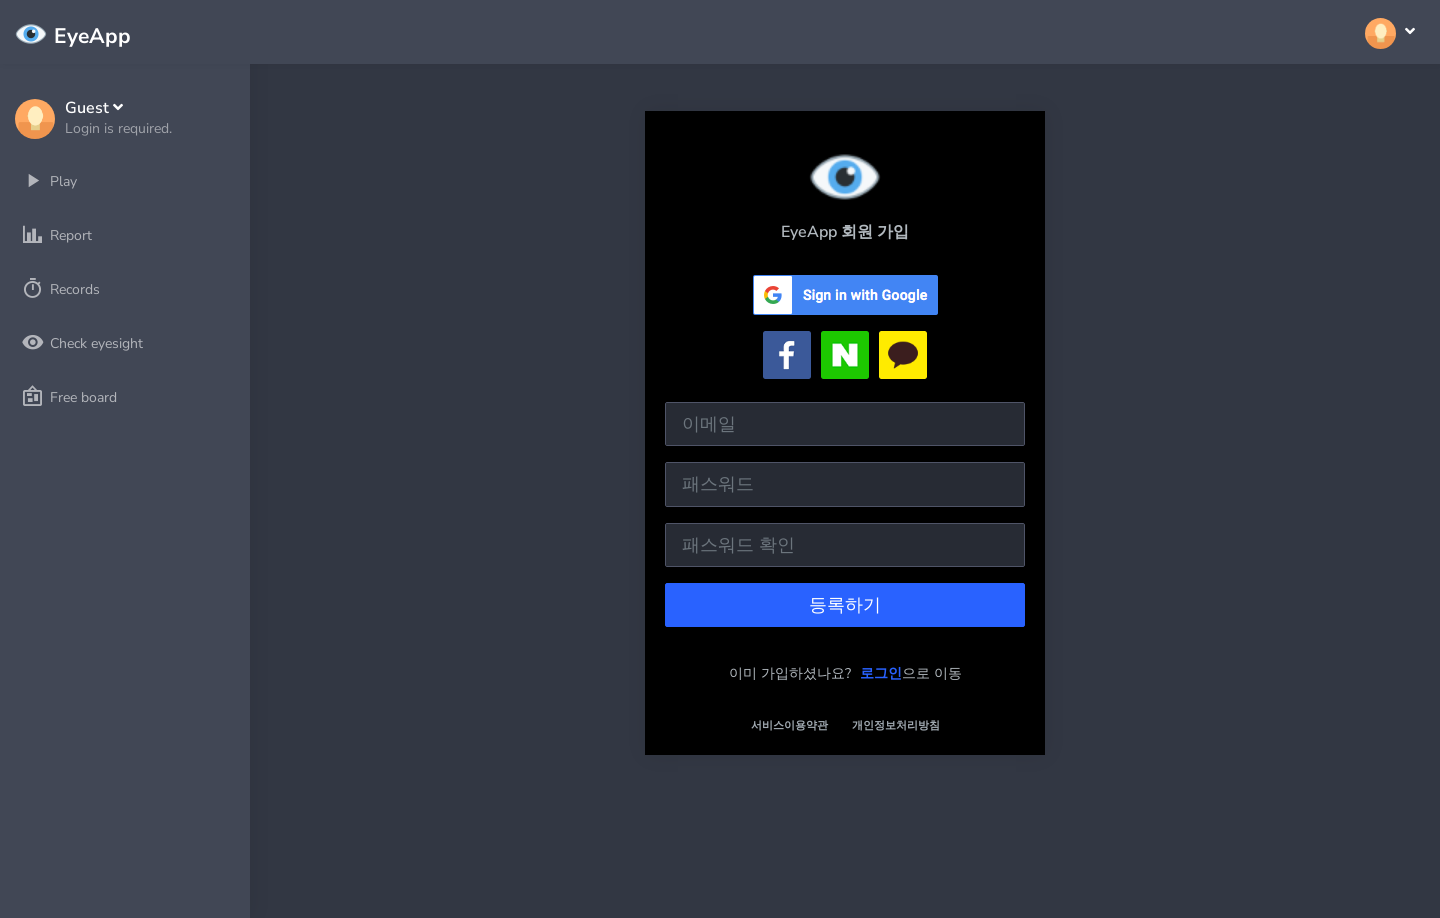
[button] (118, 118)
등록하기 (845, 605)
